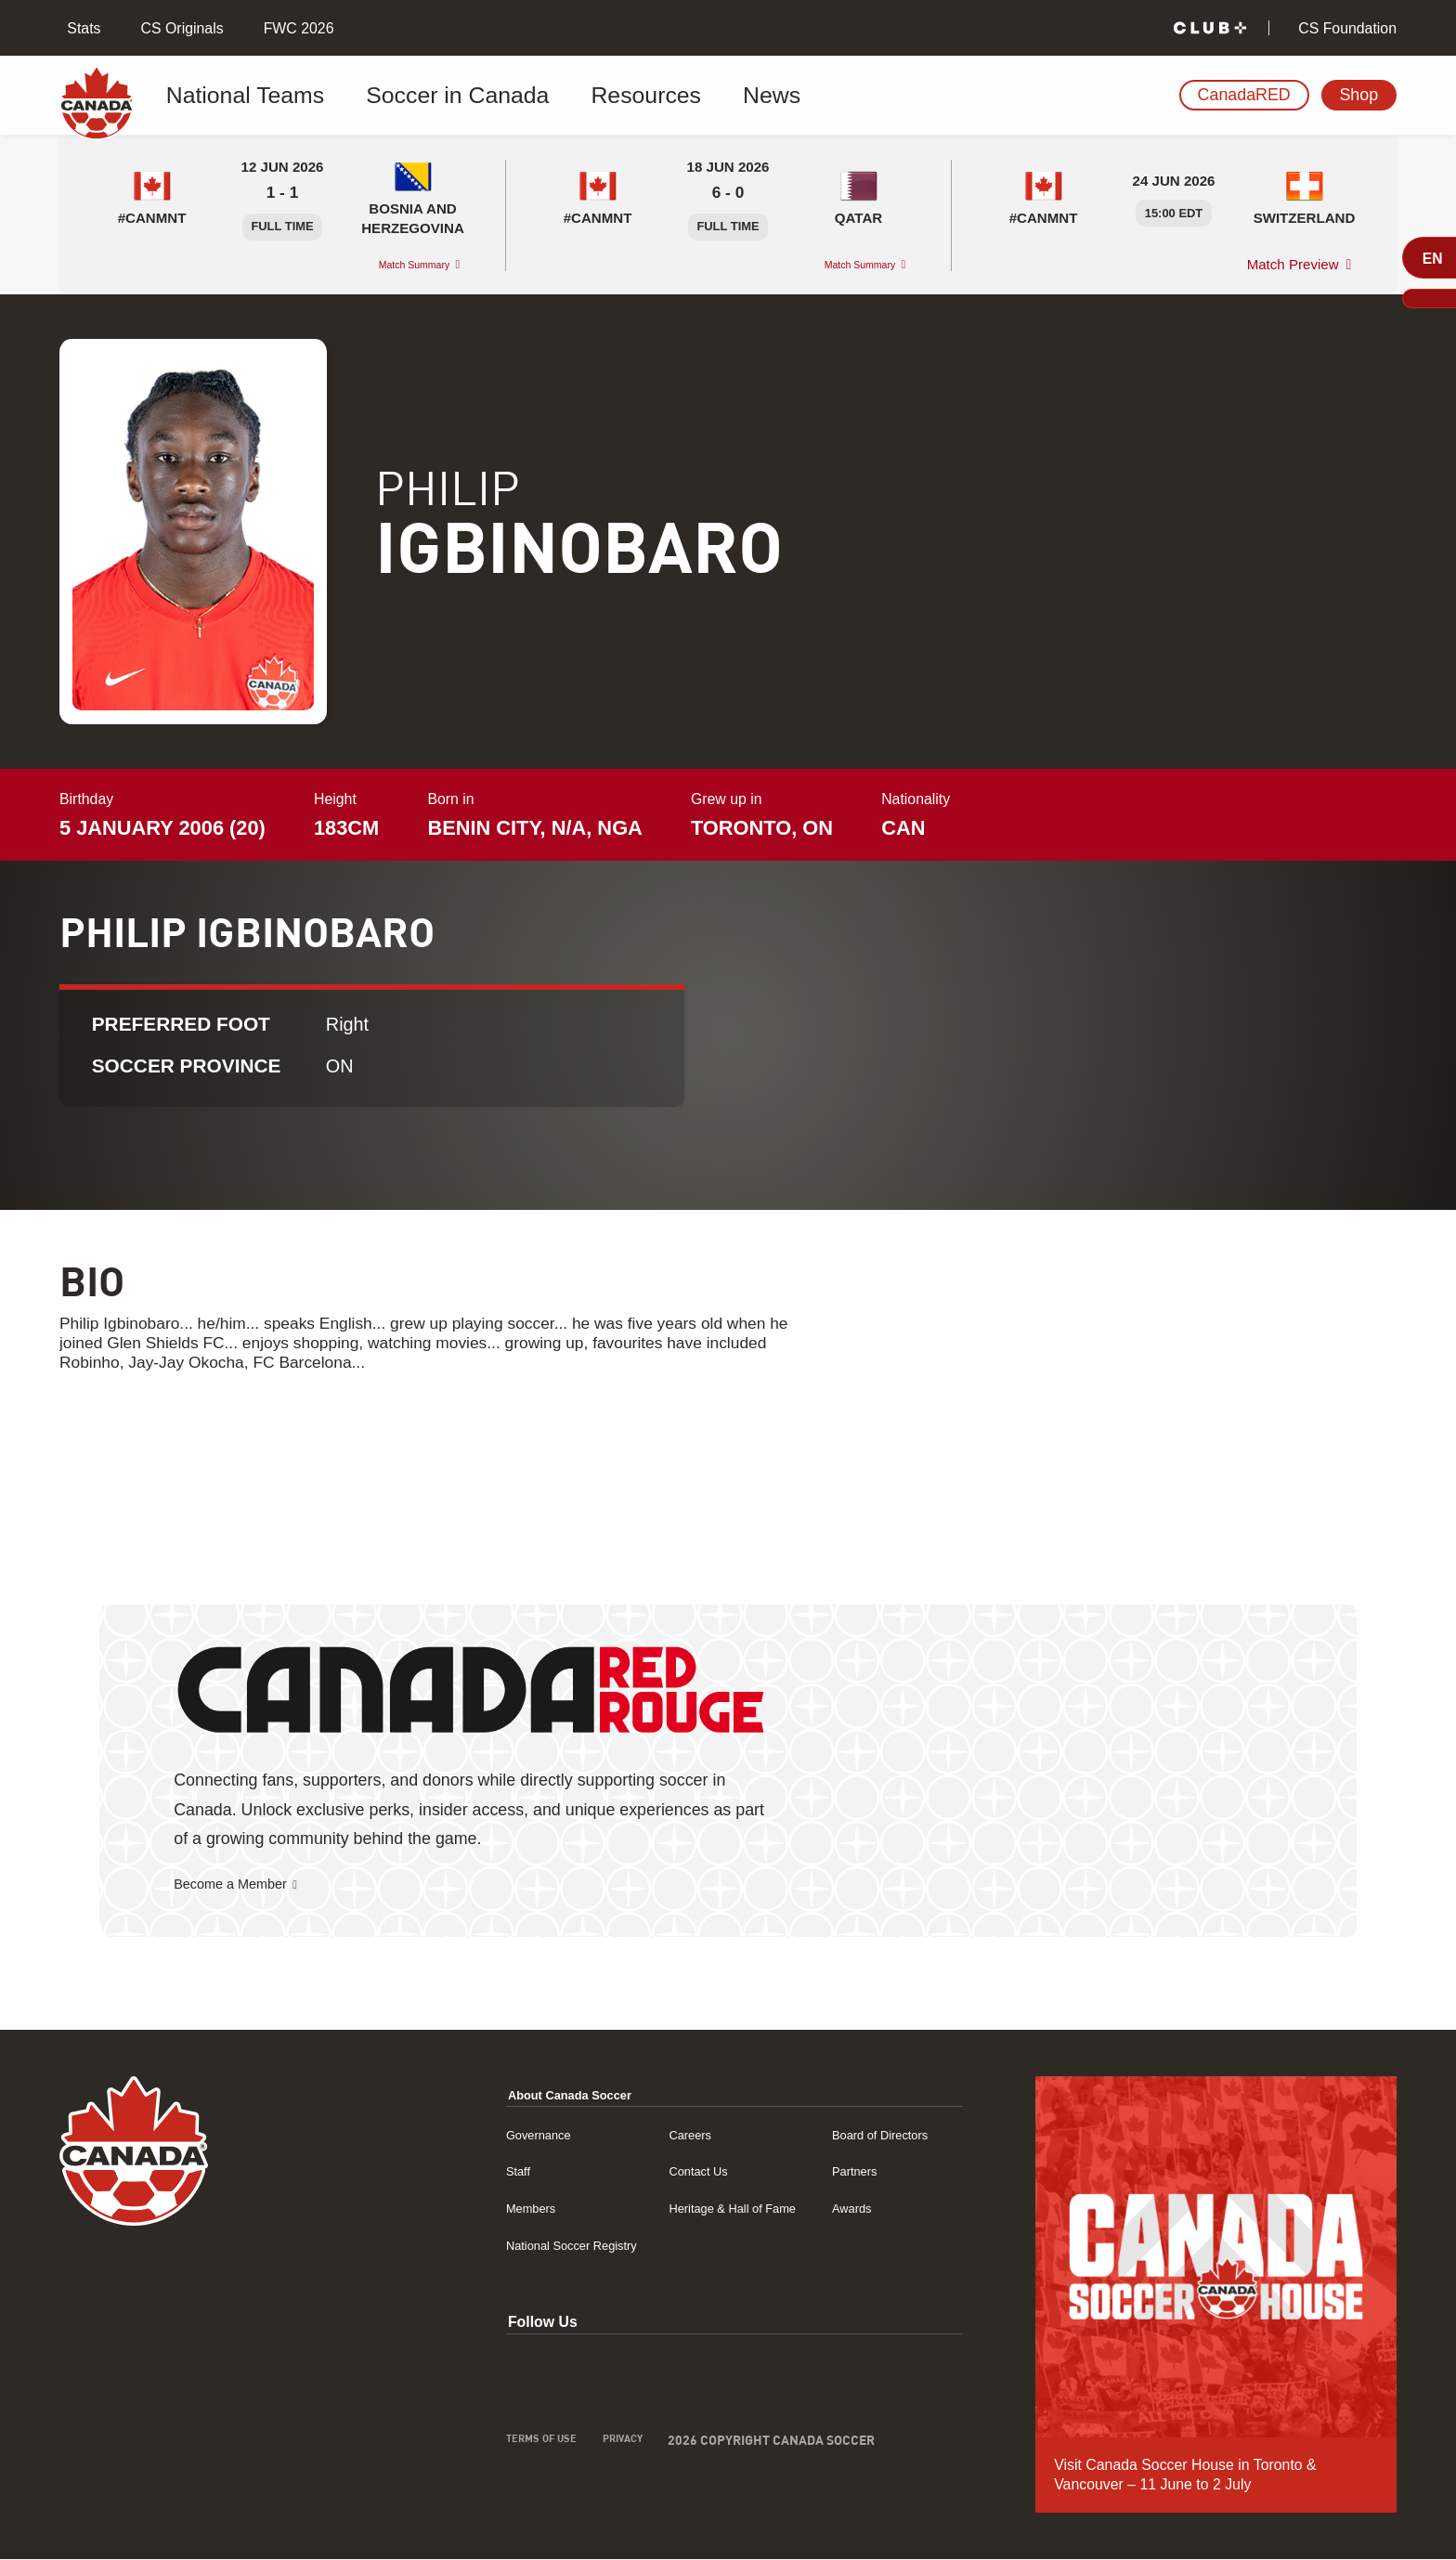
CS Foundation (1345, 28)
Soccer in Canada (407, 95)
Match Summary (396, 264)
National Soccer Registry (493, 2246)
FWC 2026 (296, 28)
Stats (82, 28)
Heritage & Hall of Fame (684, 2208)
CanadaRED (1244, 94)
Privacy (550, 2443)
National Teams (244, 95)
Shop (1358, 94)
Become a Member (244, 1885)
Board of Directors (859, 2135)
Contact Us (642, 2171)
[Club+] (1210, 28)
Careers (632, 2135)
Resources (552, 95)
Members (443, 2208)
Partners (828, 2171)
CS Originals (179, 28)
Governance (452, 2135)
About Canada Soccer (490, 2095)
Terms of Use (455, 2443)
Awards (825, 2208)
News (650, 95)
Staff (427, 2171)
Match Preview (1293, 264)
